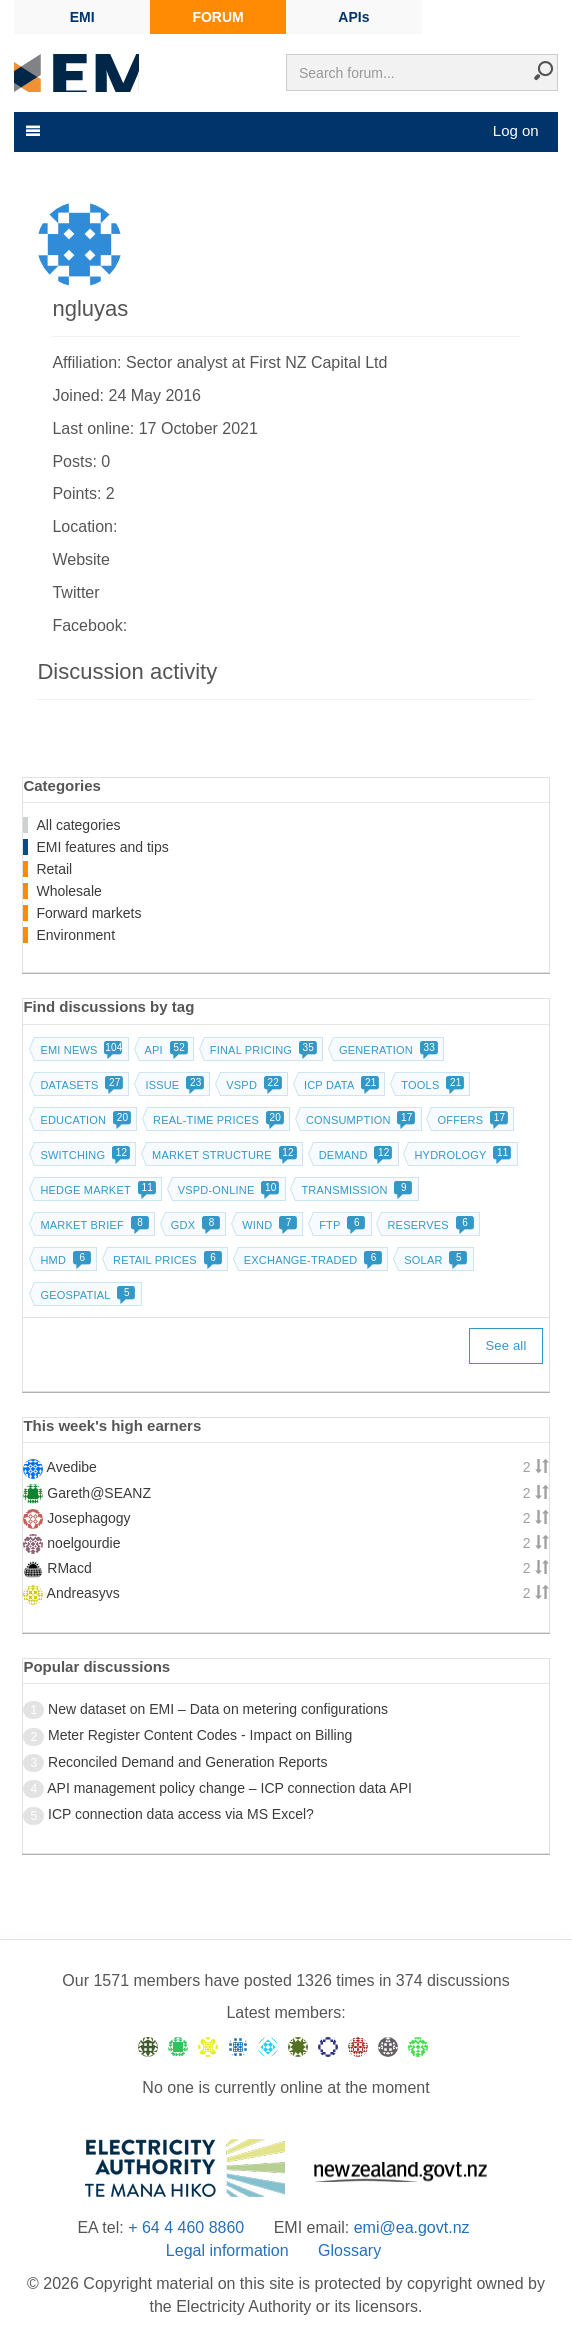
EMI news (79, 1050)
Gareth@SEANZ (99, 1493)
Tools (430, 1085)
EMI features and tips (102, 847)
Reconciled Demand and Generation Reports (187, 1762)
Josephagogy (88, 1518)
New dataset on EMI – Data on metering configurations (218, 1709)
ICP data (340, 1085)
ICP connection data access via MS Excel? (181, 1814)
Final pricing (261, 1050)
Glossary (349, 2250)
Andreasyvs (83, 1593)
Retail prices (165, 1260)
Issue (172, 1085)
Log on (516, 130)
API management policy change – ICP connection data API (229, 1788)
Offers (470, 1120)
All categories (78, 825)
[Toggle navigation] (31, 131)
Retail (54, 869)
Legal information (227, 2250)
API (164, 1050)
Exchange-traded (311, 1260)
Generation (386, 1050)
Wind (267, 1225)
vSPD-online (227, 1190)
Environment (75, 935)
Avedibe (72, 1467)
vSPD (252, 1085)
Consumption (359, 1120)
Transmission (354, 1190)
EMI (82, 17)
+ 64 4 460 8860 (186, 2227)
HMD (63, 1260)
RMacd (69, 1568)
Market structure (222, 1155)
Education (83, 1120)
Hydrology (460, 1155)
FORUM (217, 17)
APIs (353, 17)
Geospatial (85, 1295)
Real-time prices (216, 1120)
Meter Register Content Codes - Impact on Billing (200, 1735)
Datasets (79, 1085)
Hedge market (95, 1190)
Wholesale (68, 891)
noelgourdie (83, 1543)
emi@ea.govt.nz (412, 2227)
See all (505, 1345)
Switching (83, 1155)
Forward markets (88, 913)
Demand (354, 1155)
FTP (340, 1225)
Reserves (428, 1225)
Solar (433, 1260)
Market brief (92, 1225)
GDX (193, 1225)
